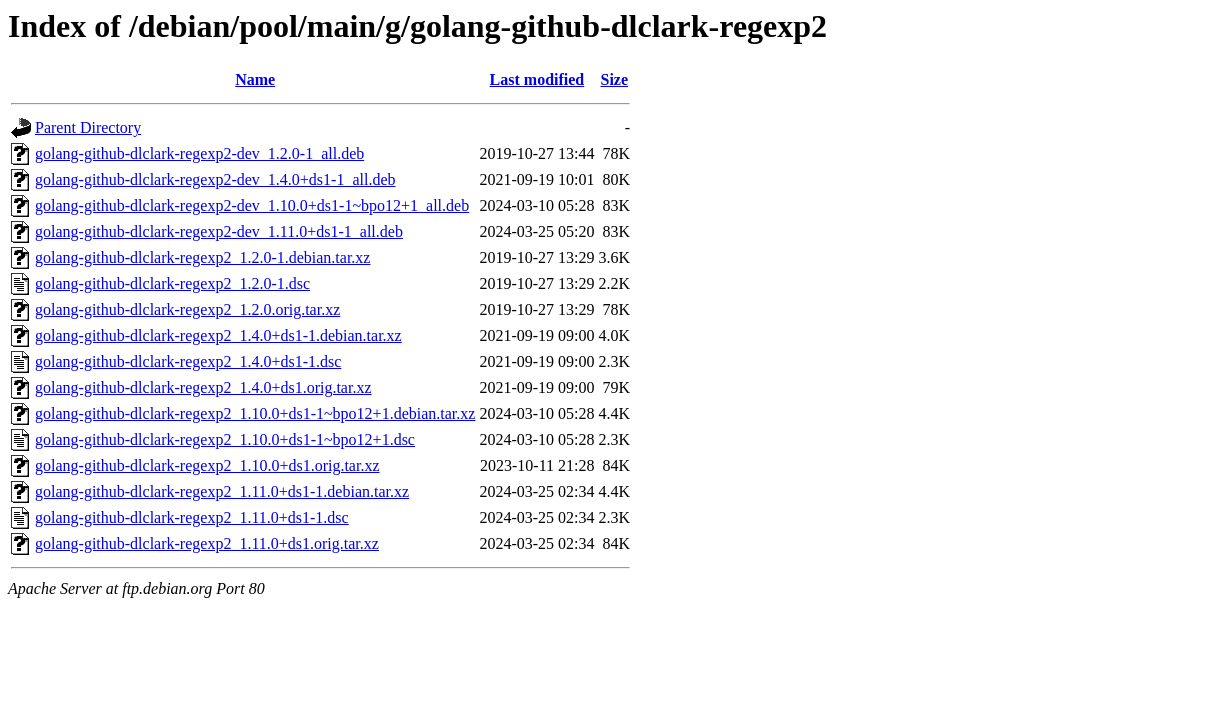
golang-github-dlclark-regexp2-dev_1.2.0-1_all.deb (199, 153)
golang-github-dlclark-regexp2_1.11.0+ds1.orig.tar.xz (207, 543)
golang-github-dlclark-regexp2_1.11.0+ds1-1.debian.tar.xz (222, 491)
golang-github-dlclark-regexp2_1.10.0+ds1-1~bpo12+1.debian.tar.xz (255, 413)
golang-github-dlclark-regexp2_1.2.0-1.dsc (172, 283)
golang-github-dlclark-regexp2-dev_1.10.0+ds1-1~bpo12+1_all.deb (252, 205)
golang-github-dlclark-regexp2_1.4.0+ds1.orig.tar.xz (203, 387)
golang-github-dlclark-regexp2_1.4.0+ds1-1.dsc (188, 361)
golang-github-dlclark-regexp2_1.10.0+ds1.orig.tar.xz (207, 465)
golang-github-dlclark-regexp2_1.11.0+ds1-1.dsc (192, 517)
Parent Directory (88, 127)
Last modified (537, 79)
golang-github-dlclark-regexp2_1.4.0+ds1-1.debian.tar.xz (218, 335)
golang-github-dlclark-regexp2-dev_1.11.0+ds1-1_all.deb (219, 231)
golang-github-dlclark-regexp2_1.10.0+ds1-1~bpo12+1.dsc (225, 439)
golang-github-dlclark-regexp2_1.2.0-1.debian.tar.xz (202, 257)
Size (614, 79)
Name (255, 79)
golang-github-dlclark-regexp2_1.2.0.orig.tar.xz (187, 309)
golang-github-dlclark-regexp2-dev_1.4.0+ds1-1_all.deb (215, 179)
